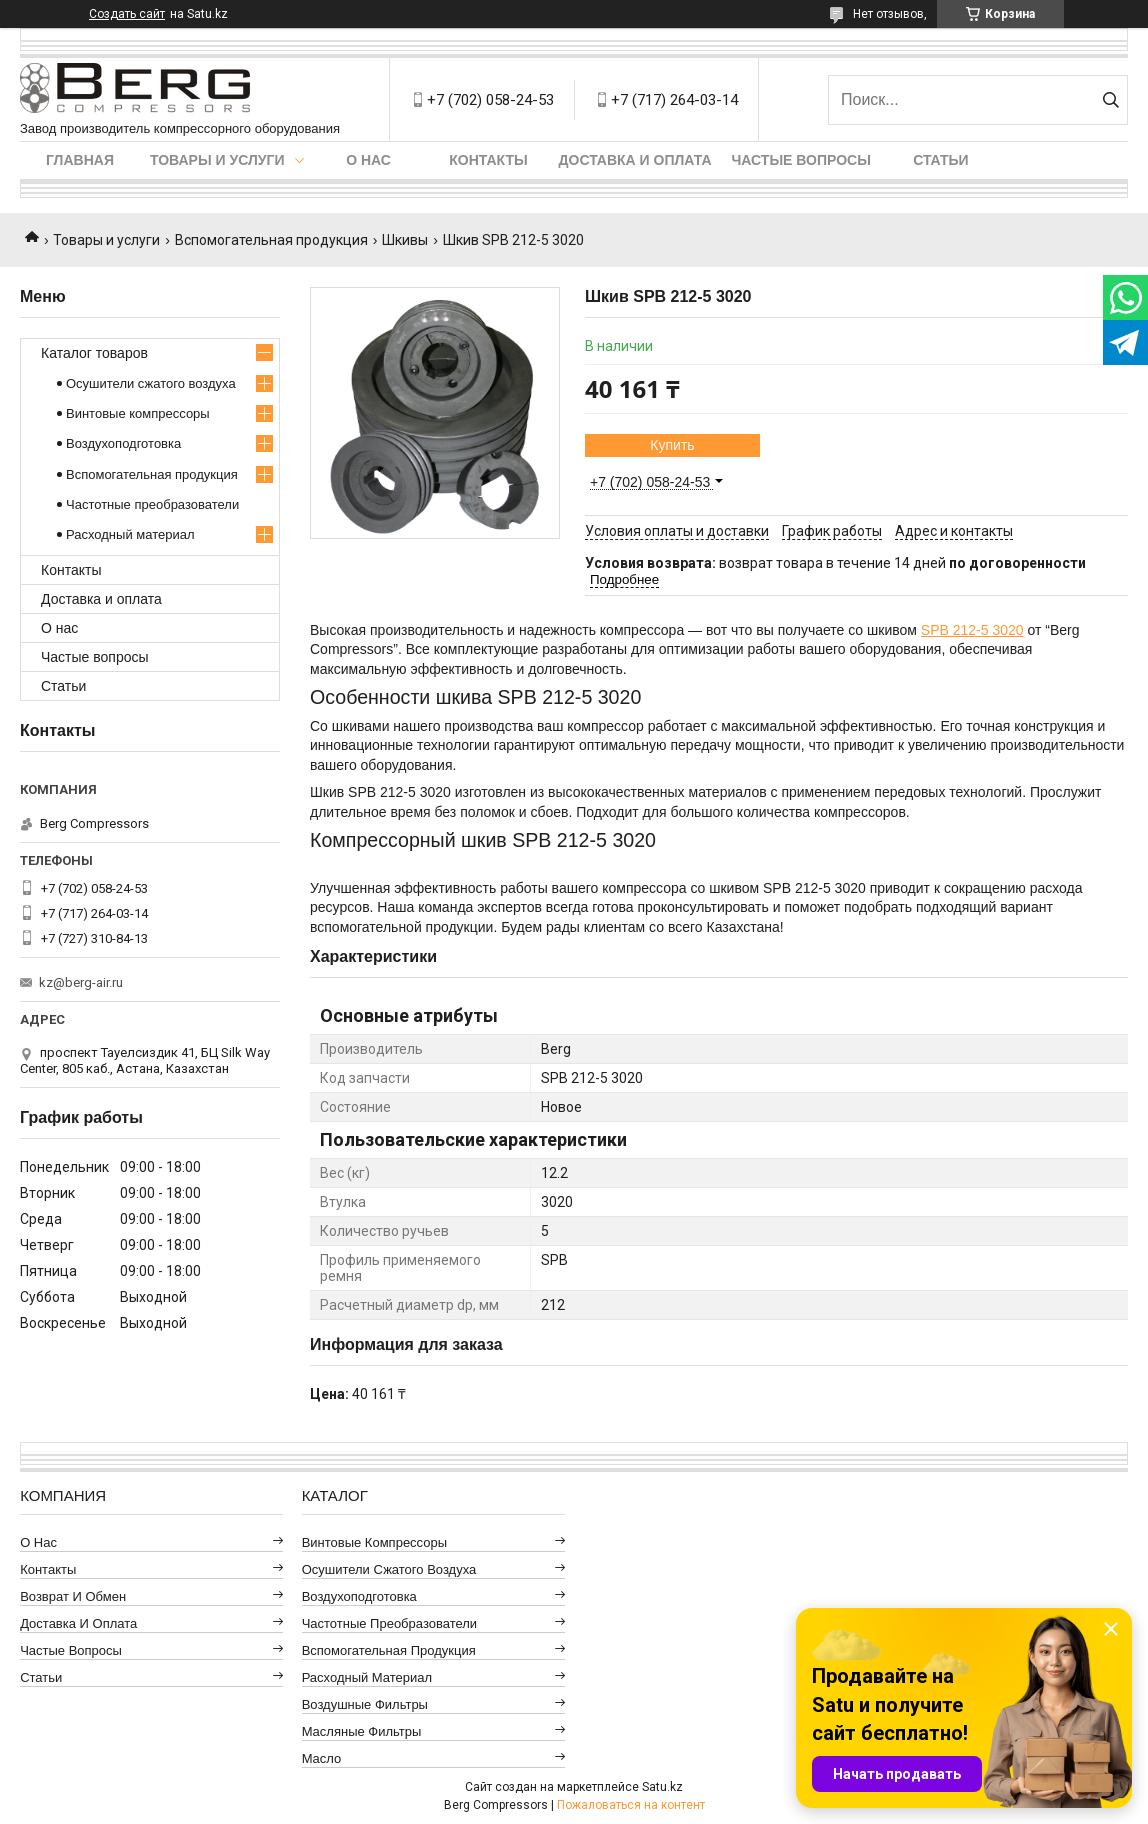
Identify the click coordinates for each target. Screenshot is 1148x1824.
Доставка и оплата (635, 160)
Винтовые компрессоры (138, 413)
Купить (672, 445)
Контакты (488, 160)
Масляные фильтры (362, 1731)
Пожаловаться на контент (631, 1805)
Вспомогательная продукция (271, 240)
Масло (322, 1758)
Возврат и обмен (73, 1596)
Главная (80, 160)
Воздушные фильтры (365, 1704)
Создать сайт (127, 14)
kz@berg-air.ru (81, 982)
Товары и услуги (217, 160)
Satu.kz (662, 1787)
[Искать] (1110, 100)
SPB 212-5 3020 (972, 630)
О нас (368, 160)
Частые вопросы (801, 160)
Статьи (941, 160)
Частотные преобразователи (152, 504)
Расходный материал (130, 534)
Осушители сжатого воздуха (151, 383)
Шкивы (405, 240)
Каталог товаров (94, 353)
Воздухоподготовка (123, 443)
